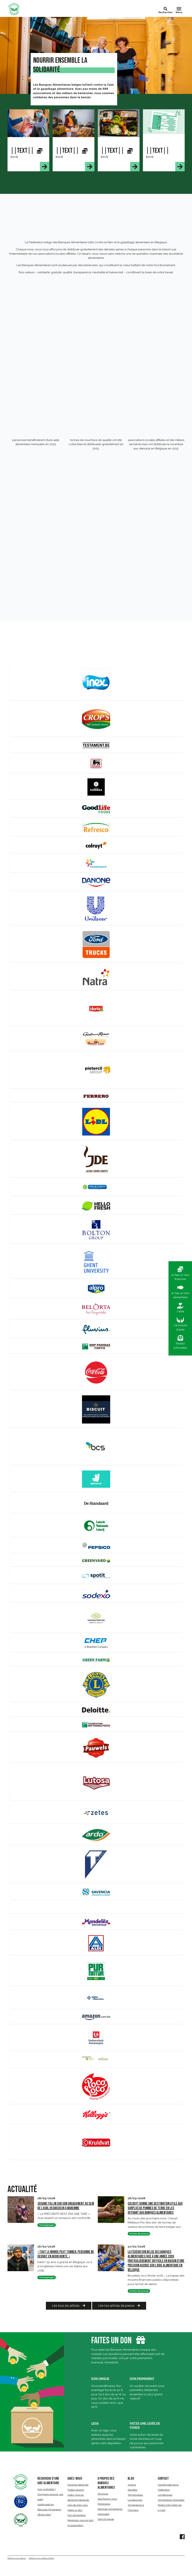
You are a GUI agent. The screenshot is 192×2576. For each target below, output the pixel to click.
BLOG (131, 2478)
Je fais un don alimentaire (180, 1292)
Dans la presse (106, 2519)
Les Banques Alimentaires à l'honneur (136, 2505)
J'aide (180, 1308)
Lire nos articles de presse (119, 2305)
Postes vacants (76, 2489)
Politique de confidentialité (41, 2558)
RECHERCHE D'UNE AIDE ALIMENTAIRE (48, 2480)
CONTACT (163, 2478)
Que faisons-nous (107, 2498)
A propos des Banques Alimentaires (106, 2483)
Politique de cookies (17, 2558)
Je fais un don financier (180, 1273)
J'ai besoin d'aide (180, 1324)
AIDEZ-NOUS (75, 2478)
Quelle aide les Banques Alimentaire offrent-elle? (49, 2509)
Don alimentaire (77, 2515)
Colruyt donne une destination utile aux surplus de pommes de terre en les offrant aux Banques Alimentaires (155, 2208)
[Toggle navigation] (179, 10)
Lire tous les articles (68, 2305)
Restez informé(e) (180, 1342)
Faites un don (75, 2510)
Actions (132, 2484)
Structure (103, 2493)
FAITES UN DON (111, 2340)
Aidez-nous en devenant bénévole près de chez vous (78, 2500)
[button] (166, 9)
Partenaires (104, 2504)
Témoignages (135, 2495)
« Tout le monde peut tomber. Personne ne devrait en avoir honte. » (65, 2254)
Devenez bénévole (78, 2484)
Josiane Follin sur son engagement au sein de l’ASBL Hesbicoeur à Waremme (65, 2205)
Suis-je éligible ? (46, 2489)
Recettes (132, 2489)
